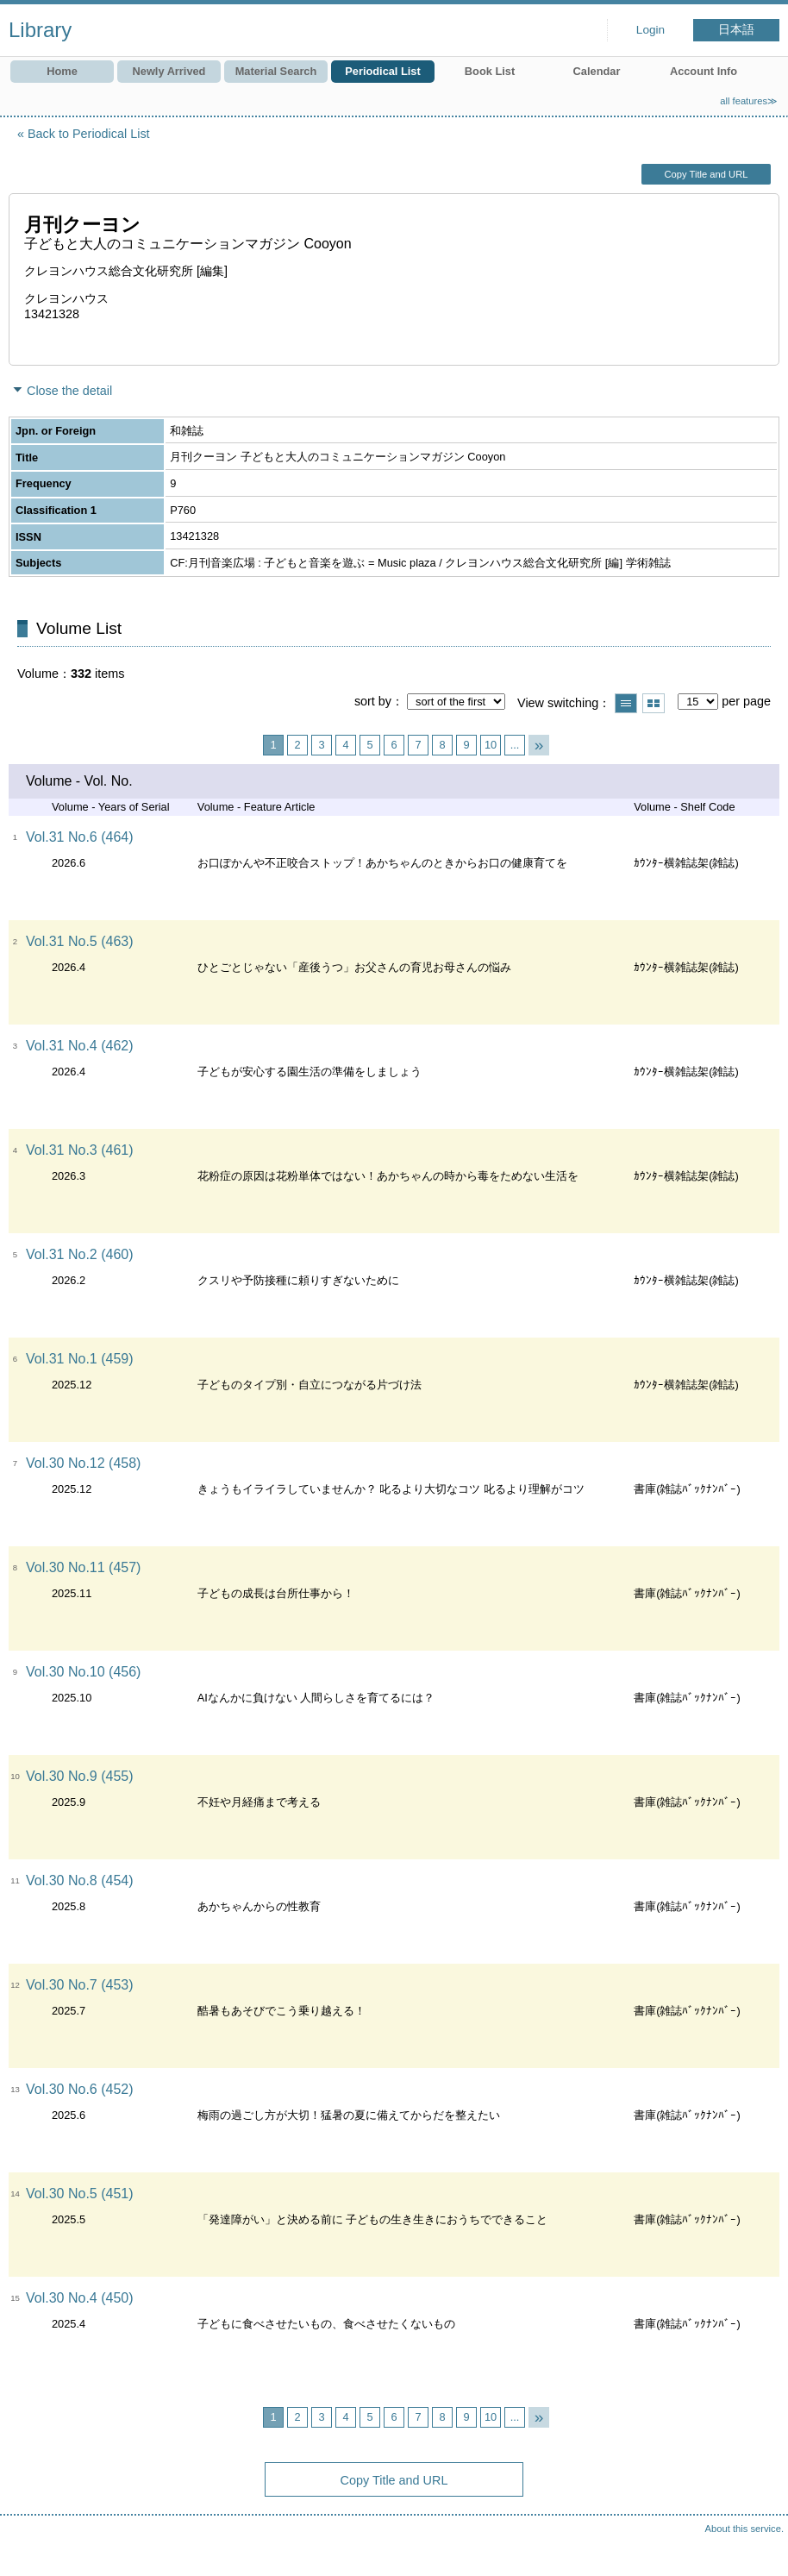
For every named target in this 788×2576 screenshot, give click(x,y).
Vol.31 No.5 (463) (80, 941)
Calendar (597, 71)
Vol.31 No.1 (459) (80, 1358)
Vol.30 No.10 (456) (83, 1671)
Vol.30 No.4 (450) (80, 2298)
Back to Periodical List (89, 134)
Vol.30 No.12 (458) (83, 1463)
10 (491, 744)
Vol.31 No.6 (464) (80, 837)
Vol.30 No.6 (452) (80, 2089)
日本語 (736, 29)
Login (650, 29)
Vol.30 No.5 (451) (80, 2193)
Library (40, 29)
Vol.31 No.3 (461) (80, 1150)
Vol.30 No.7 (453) (80, 1984)
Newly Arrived (169, 71)
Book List (490, 71)
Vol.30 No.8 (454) (80, 1880)
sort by (372, 701)
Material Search (276, 71)
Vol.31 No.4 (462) (80, 1045)
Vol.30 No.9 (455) (80, 1776)
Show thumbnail (653, 703)
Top (757, 2545)
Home (62, 71)
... (515, 744)
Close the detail (69, 391)
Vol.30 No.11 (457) (83, 1567)
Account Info (703, 71)
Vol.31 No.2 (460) (80, 1254)
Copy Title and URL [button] (705, 174)
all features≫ (749, 101)
